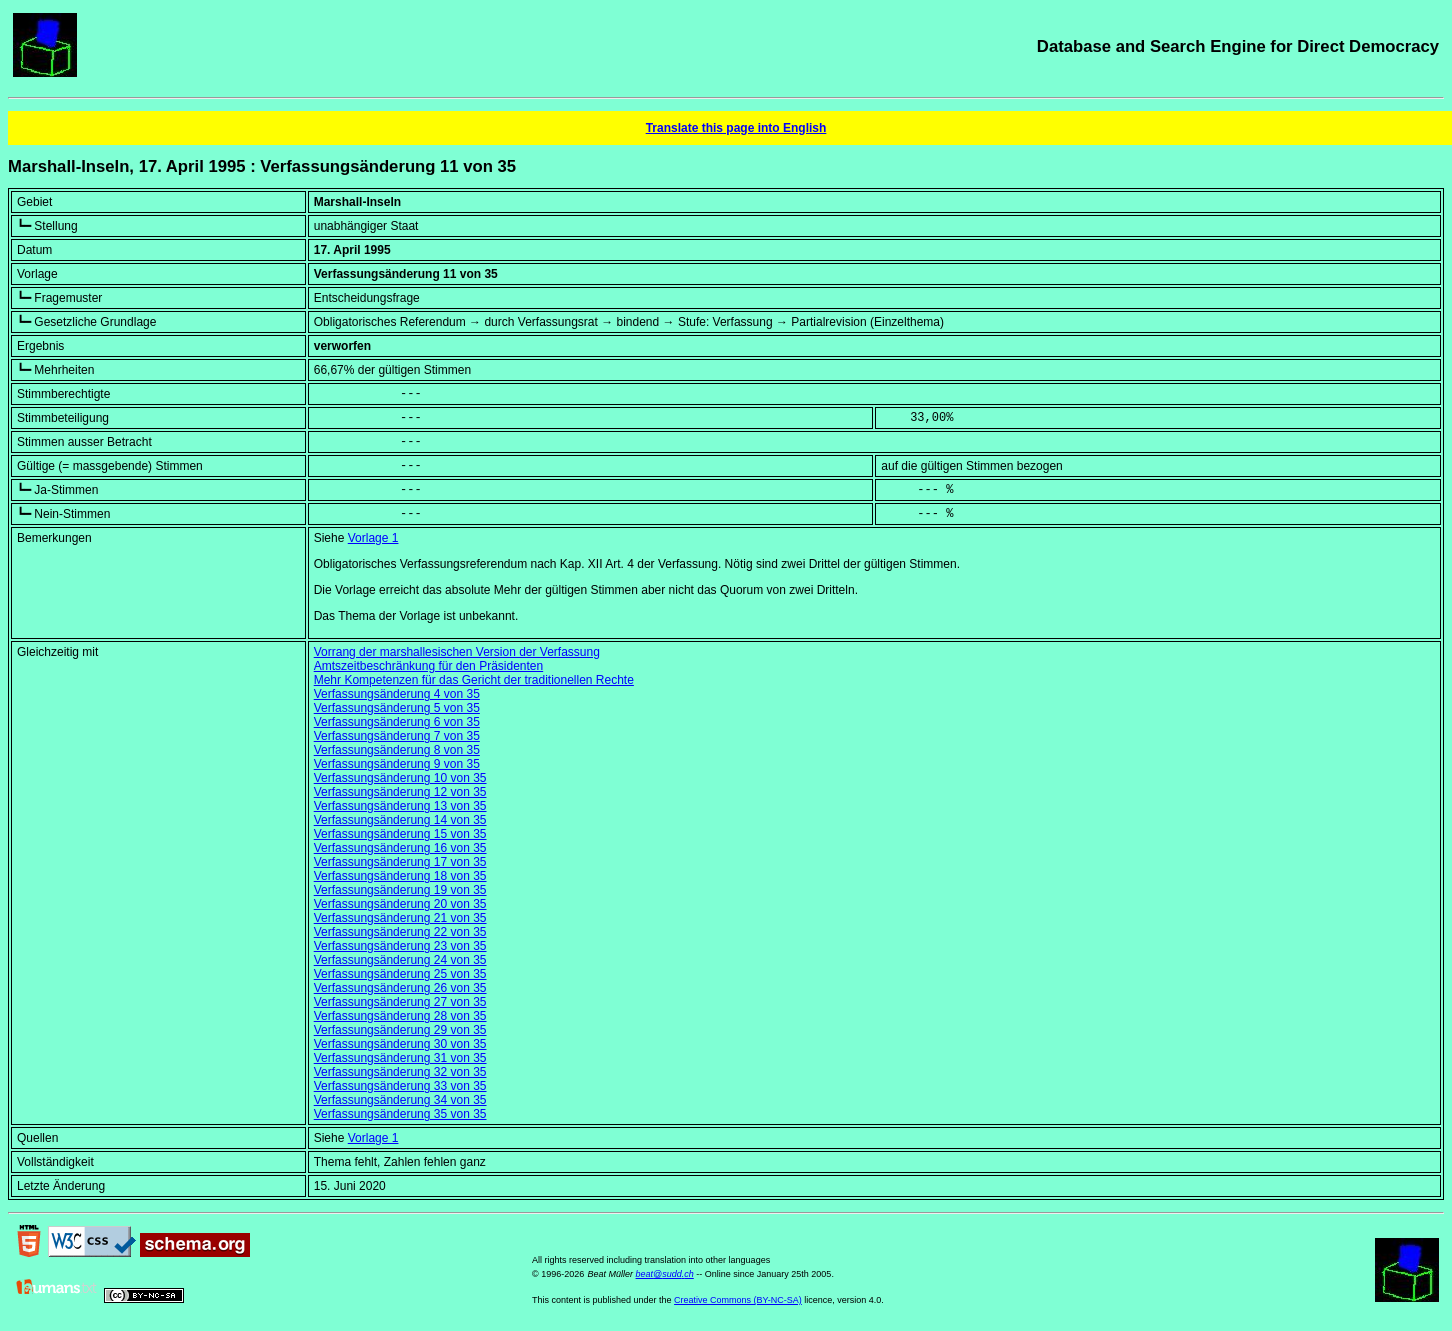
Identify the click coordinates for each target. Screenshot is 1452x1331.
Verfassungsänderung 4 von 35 (397, 694)
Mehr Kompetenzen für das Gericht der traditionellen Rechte (474, 680)
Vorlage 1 (373, 538)
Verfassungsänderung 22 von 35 (400, 932)
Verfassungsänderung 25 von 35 (400, 974)
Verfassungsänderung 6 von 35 (397, 722)
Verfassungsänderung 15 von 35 (400, 834)
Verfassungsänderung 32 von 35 (400, 1072)
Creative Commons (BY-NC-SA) (738, 1300)
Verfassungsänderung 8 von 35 (397, 750)
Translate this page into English (736, 128)
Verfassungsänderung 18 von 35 (400, 876)
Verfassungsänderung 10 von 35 (400, 778)
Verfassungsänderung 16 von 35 (400, 848)
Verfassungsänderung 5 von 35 (397, 708)
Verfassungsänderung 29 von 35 (400, 1030)
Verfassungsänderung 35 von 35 (400, 1114)
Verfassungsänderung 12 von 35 (400, 792)
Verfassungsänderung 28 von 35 (400, 1016)
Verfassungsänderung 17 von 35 (400, 862)
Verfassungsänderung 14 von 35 (400, 820)
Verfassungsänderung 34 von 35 (400, 1100)
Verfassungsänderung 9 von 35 (397, 764)
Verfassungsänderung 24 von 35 (400, 960)
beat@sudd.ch (665, 1274)
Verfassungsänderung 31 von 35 (400, 1058)
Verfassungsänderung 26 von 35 (400, 988)
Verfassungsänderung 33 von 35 (400, 1086)
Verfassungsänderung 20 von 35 (400, 904)
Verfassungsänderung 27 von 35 (400, 1002)
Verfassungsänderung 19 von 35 (400, 890)
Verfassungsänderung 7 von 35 (397, 736)
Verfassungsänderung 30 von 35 (400, 1044)
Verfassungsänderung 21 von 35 (400, 918)
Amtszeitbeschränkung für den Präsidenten (428, 666)
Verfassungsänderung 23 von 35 (400, 946)
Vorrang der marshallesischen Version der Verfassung (457, 652)
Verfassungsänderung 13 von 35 (400, 806)
